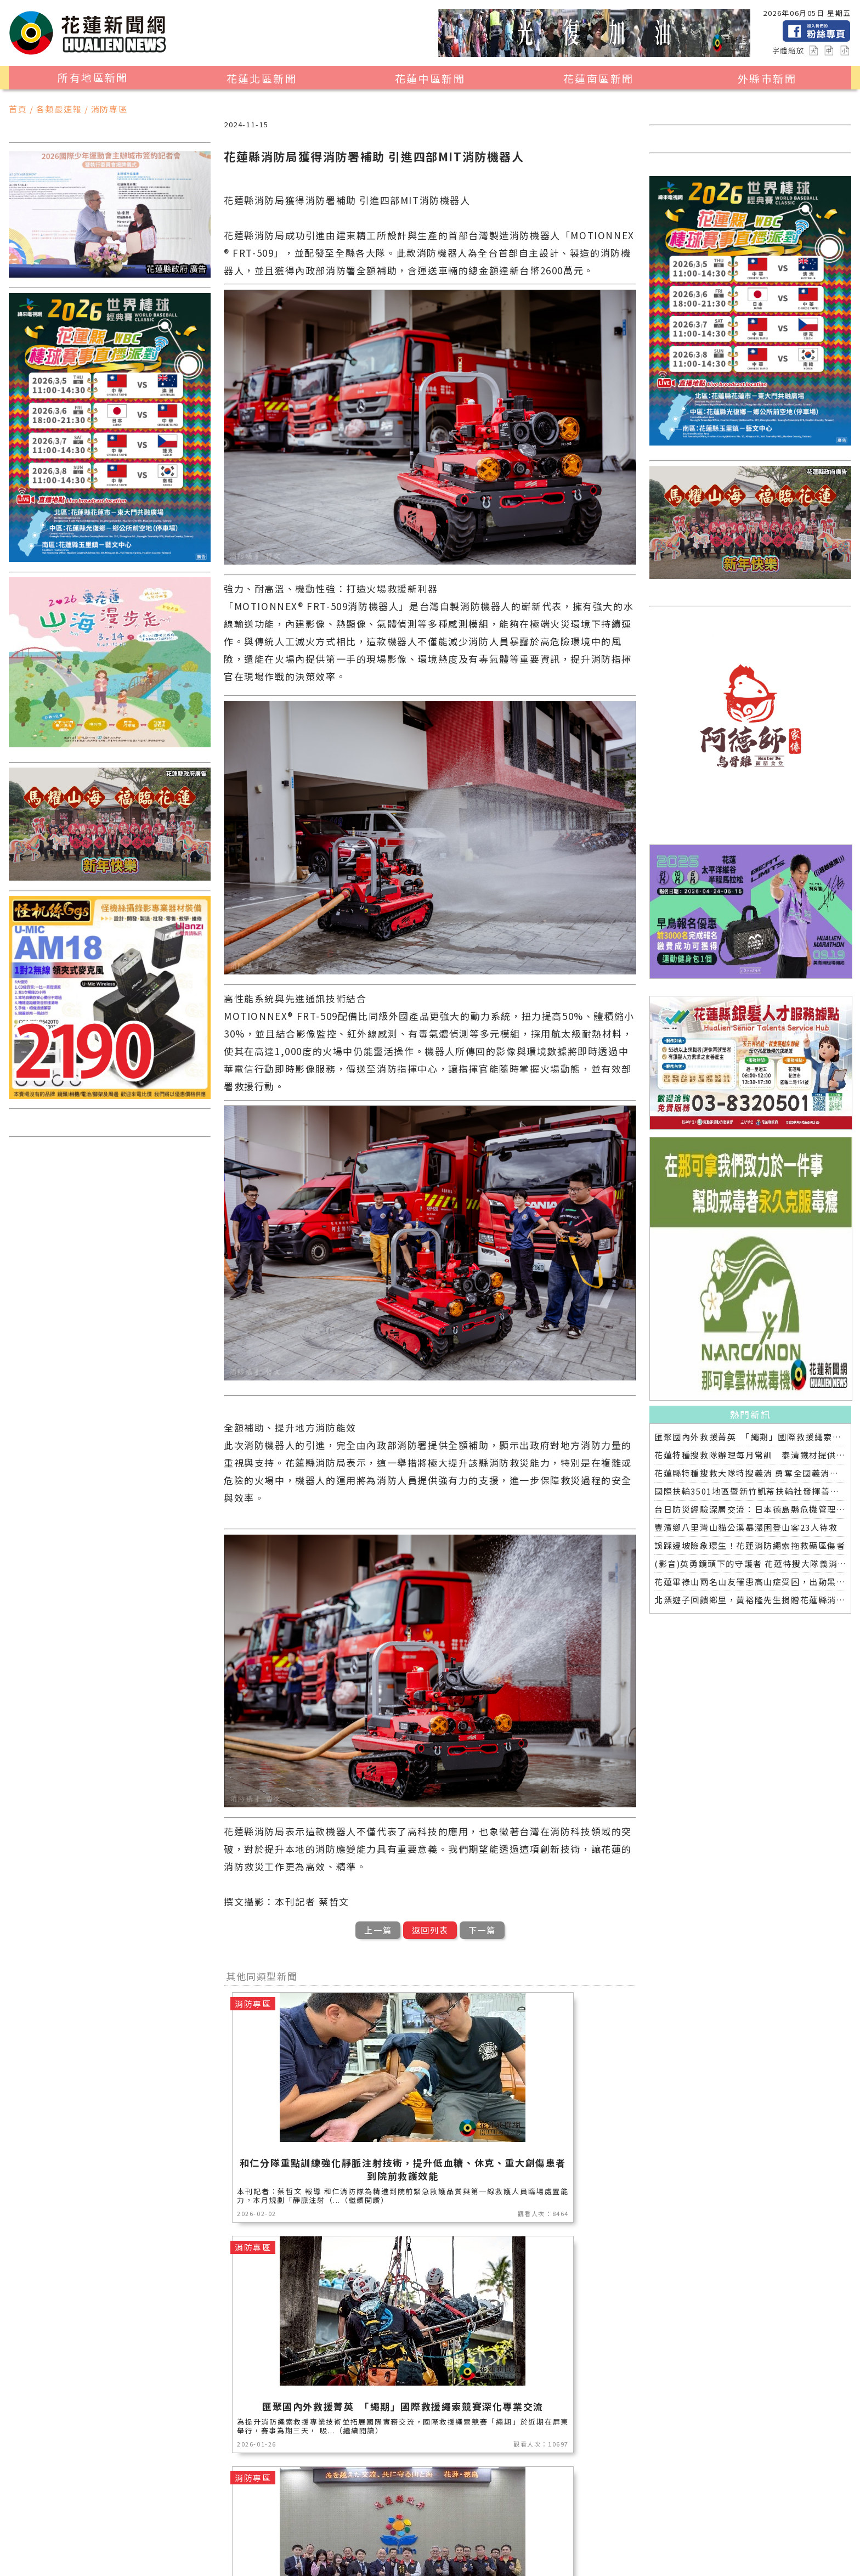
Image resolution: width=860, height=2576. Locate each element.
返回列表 (430, 1930)
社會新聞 (493, 2535)
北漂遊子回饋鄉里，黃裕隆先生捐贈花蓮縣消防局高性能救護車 (750, 1599)
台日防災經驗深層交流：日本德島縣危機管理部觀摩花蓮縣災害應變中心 (750, 1509)
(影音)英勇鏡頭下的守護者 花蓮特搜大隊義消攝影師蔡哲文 (750, 1563)
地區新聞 (88, 2535)
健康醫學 (341, 2549)
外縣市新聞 (767, 78)
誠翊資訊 (331, 2561)
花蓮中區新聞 (430, 78)
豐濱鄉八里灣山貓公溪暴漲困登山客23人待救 (746, 1527)
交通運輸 (240, 2549)
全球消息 (291, 2549)
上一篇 (378, 1930)
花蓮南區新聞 (598, 78)
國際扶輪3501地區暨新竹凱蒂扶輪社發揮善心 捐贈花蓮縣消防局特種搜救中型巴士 (750, 1491)
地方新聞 (189, 2535)
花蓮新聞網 (213, 2561)
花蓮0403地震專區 (462, 2549)
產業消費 (240, 2535)
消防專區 (392, 2535)
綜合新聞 (392, 2549)
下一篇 (482, 1930)
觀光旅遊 (139, 2535)
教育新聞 (139, 2549)
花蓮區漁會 (548, 2535)
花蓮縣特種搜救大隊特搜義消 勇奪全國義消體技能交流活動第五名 (750, 1473)
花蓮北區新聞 (262, 78)
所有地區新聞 (93, 77)
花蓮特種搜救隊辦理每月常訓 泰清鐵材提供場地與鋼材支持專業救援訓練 (750, 1455)
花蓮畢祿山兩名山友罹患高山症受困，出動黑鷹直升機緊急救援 (750, 1581)
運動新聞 (443, 2535)
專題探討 (189, 2549)
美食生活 (291, 2535)
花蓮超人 (603, 2535)
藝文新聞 (88, 2549)
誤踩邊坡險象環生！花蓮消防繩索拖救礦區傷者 (750, 1545)
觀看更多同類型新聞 (430, 2463)
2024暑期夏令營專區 (556, 2549)
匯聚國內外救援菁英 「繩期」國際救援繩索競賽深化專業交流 (750, 1436)
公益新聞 (341, 2535)
